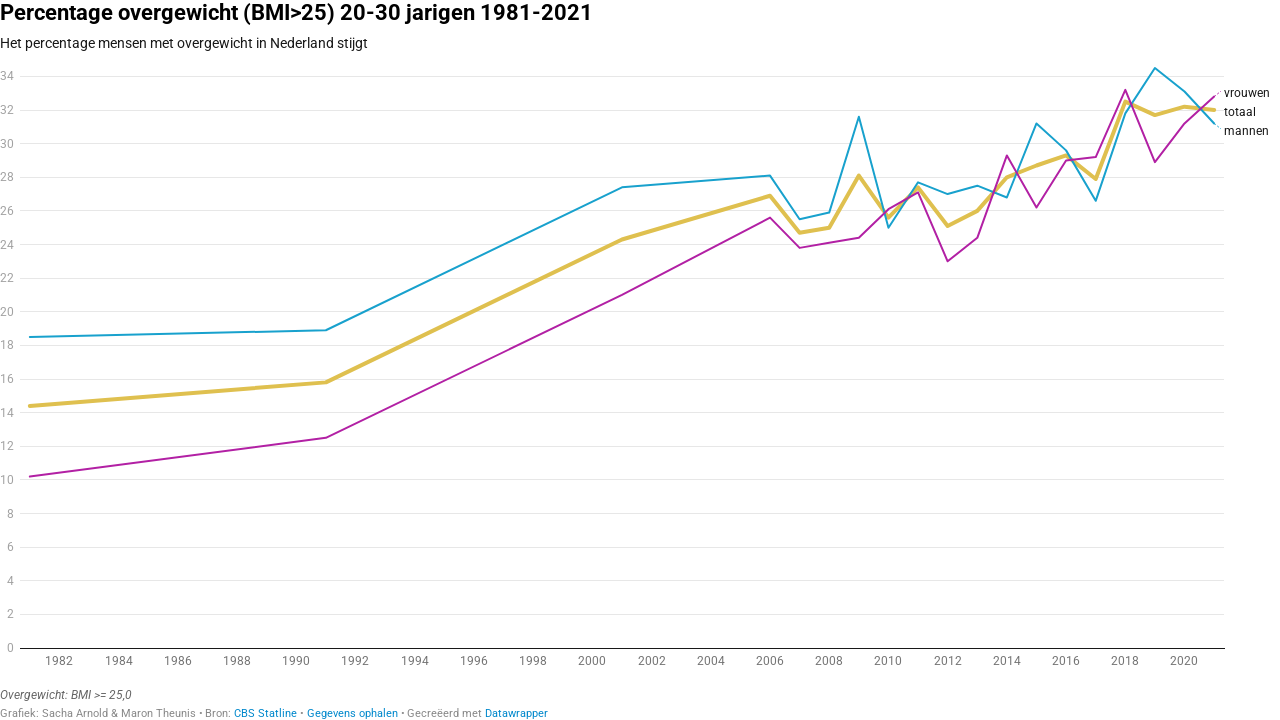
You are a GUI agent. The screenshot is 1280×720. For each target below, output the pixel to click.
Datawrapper (516, 713)
